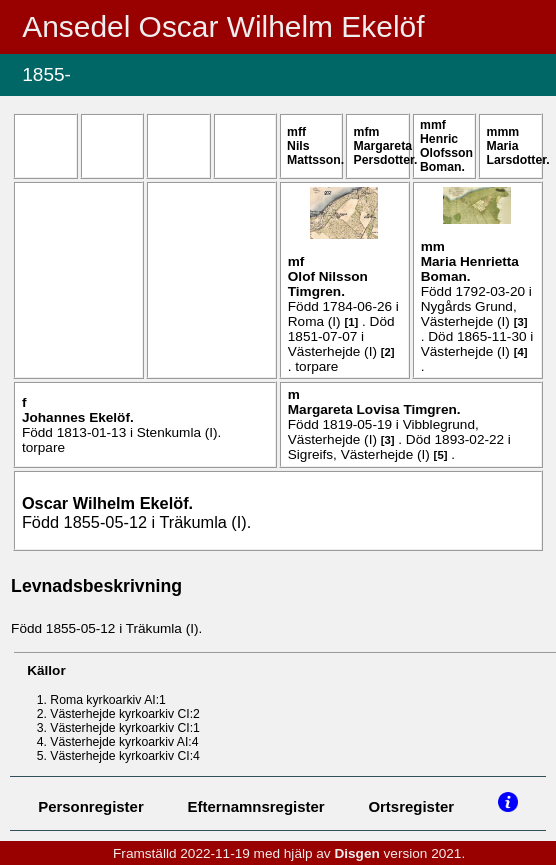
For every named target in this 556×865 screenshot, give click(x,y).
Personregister (91, 806)
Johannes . (78, 417)
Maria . (518, 153)
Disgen (356, 853)
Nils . (315, 153)
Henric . (446, 153)
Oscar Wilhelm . (107, 503)
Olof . (328, 284)
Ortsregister (411, 806)
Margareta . (386, 153)
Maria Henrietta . (470, 269)
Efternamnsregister (256, 806)
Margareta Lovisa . (374, 409)
